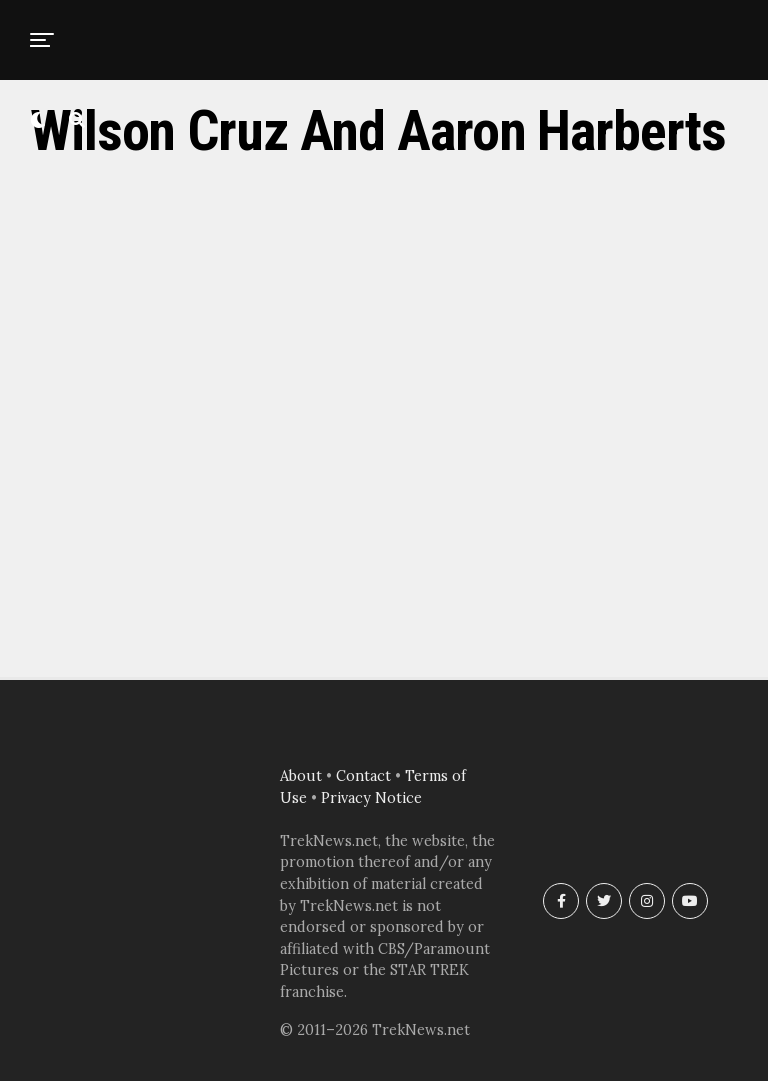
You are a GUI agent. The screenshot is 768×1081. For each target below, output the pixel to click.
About (301, 776)
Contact (363, 776)
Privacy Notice (371, 798)
